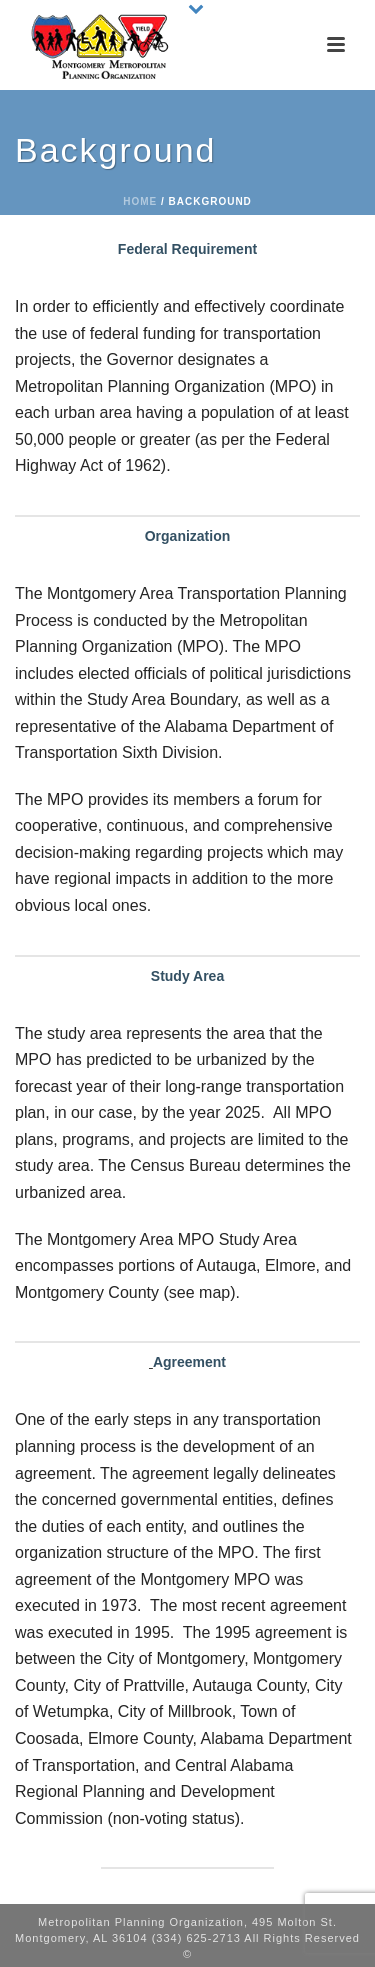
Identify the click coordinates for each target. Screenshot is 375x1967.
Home (140, 201)
